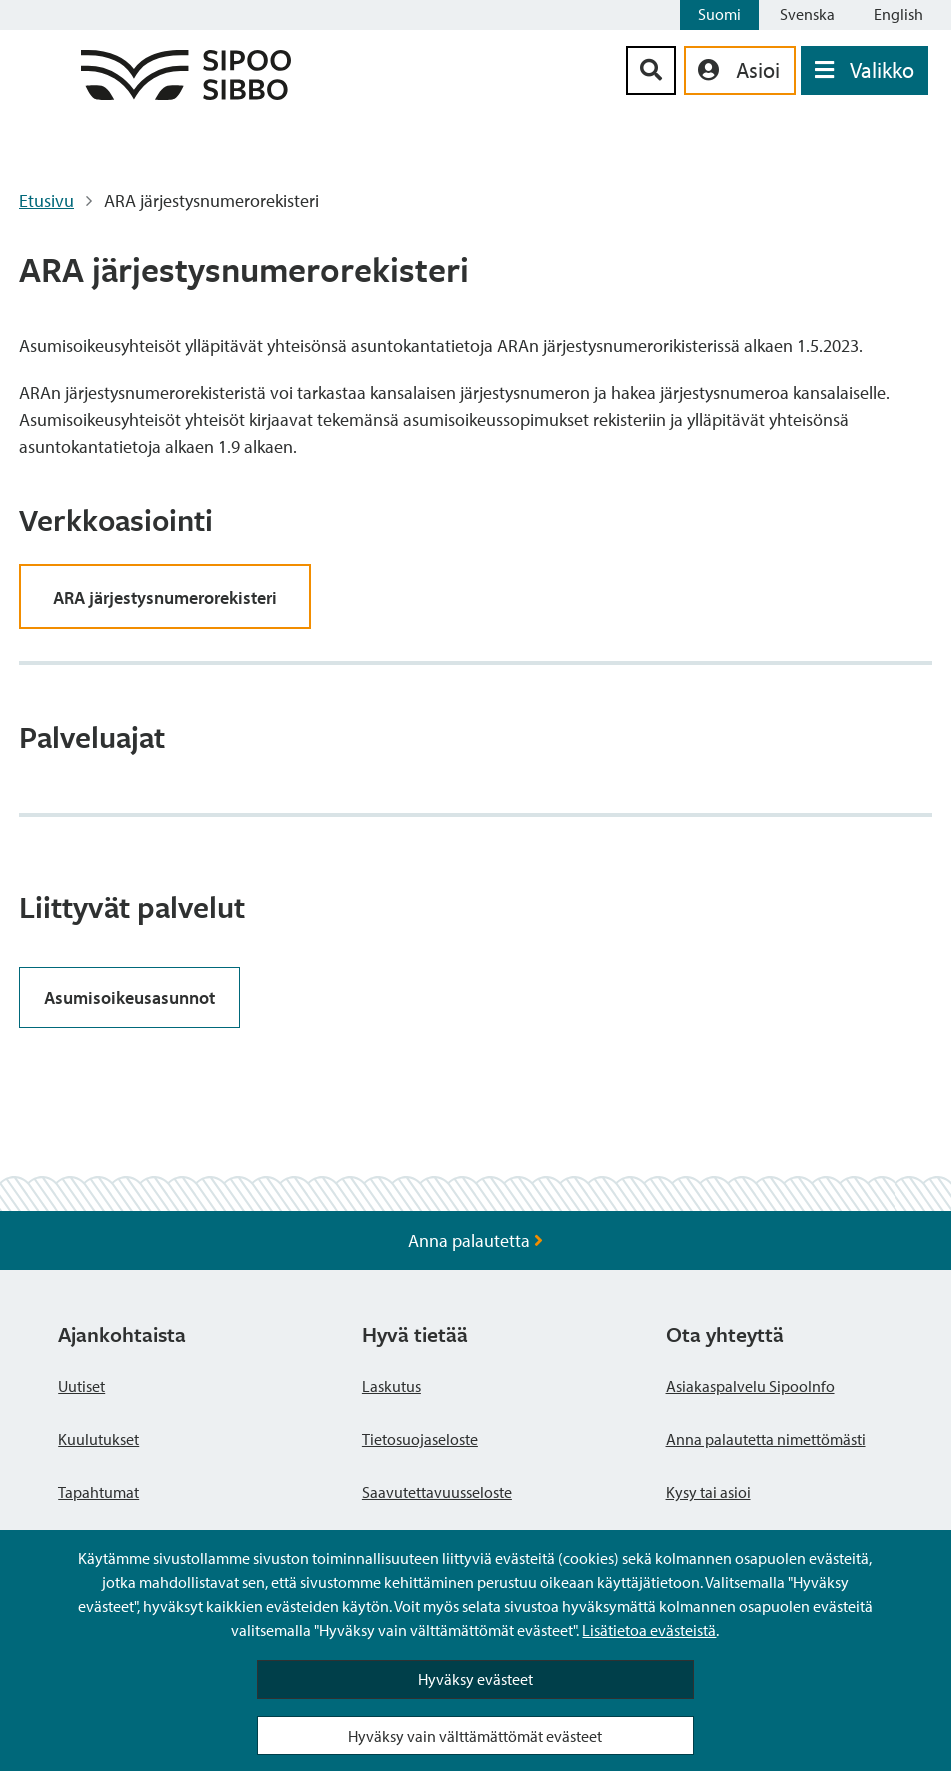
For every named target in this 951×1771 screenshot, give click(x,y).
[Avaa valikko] (864, 70)
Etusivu (46, 200)
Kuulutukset (98, 1439)
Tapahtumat (98, 1492)
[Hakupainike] (651, 70)
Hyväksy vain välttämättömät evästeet (475, 1736)
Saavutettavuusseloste (437, 1492)
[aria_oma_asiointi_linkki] (740, 70)
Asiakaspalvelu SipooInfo (750, 1386)
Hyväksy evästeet (475, 1679)
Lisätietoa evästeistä (649, 1630)
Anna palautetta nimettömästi (766, 1439)
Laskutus (391, 1386)
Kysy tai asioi (708, 1492)
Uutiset (81, 1386)
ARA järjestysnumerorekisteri (165, 597)
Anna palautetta (475, 1240)
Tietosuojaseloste (420, 1439)
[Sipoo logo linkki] (186, 93)
